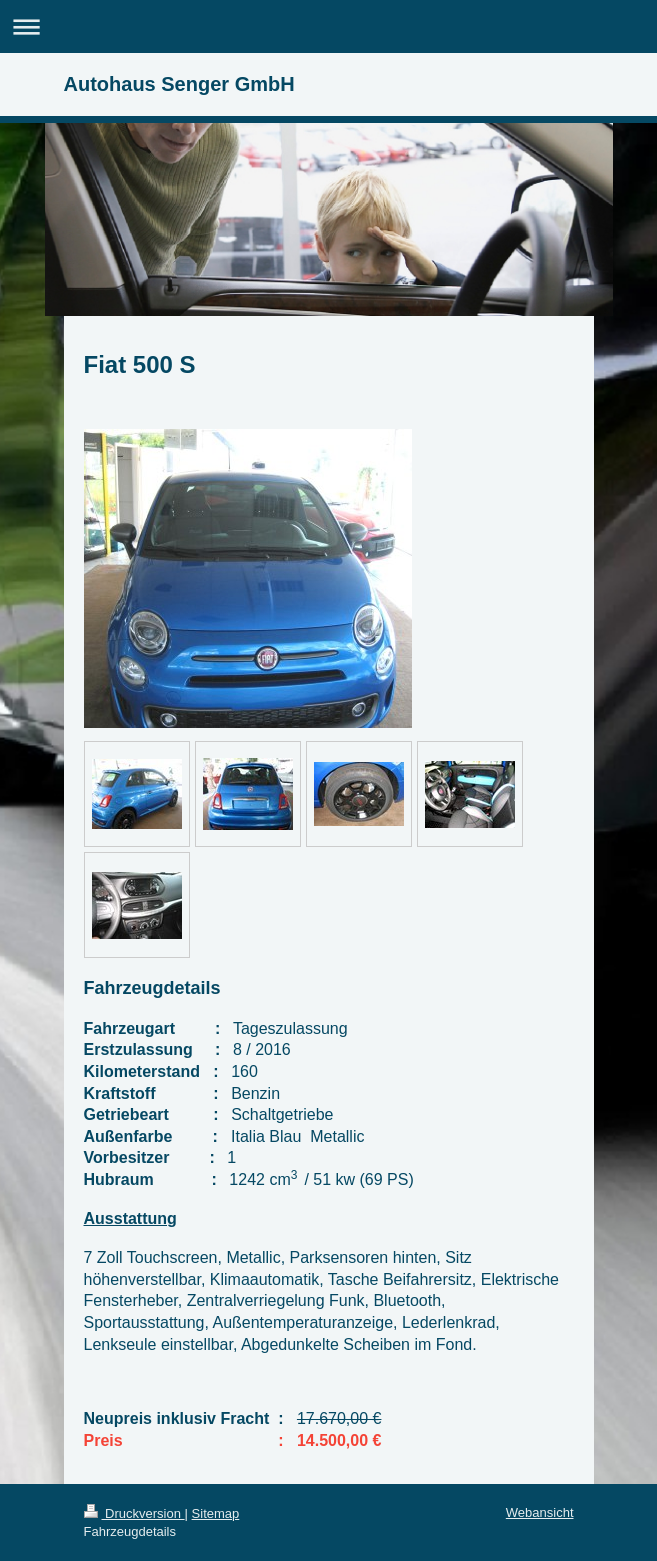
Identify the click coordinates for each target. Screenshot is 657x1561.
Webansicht (540, 1512)
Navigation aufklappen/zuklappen (328, 26)
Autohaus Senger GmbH (179, 84)
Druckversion (134, 1513)
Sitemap (216, 1513)
